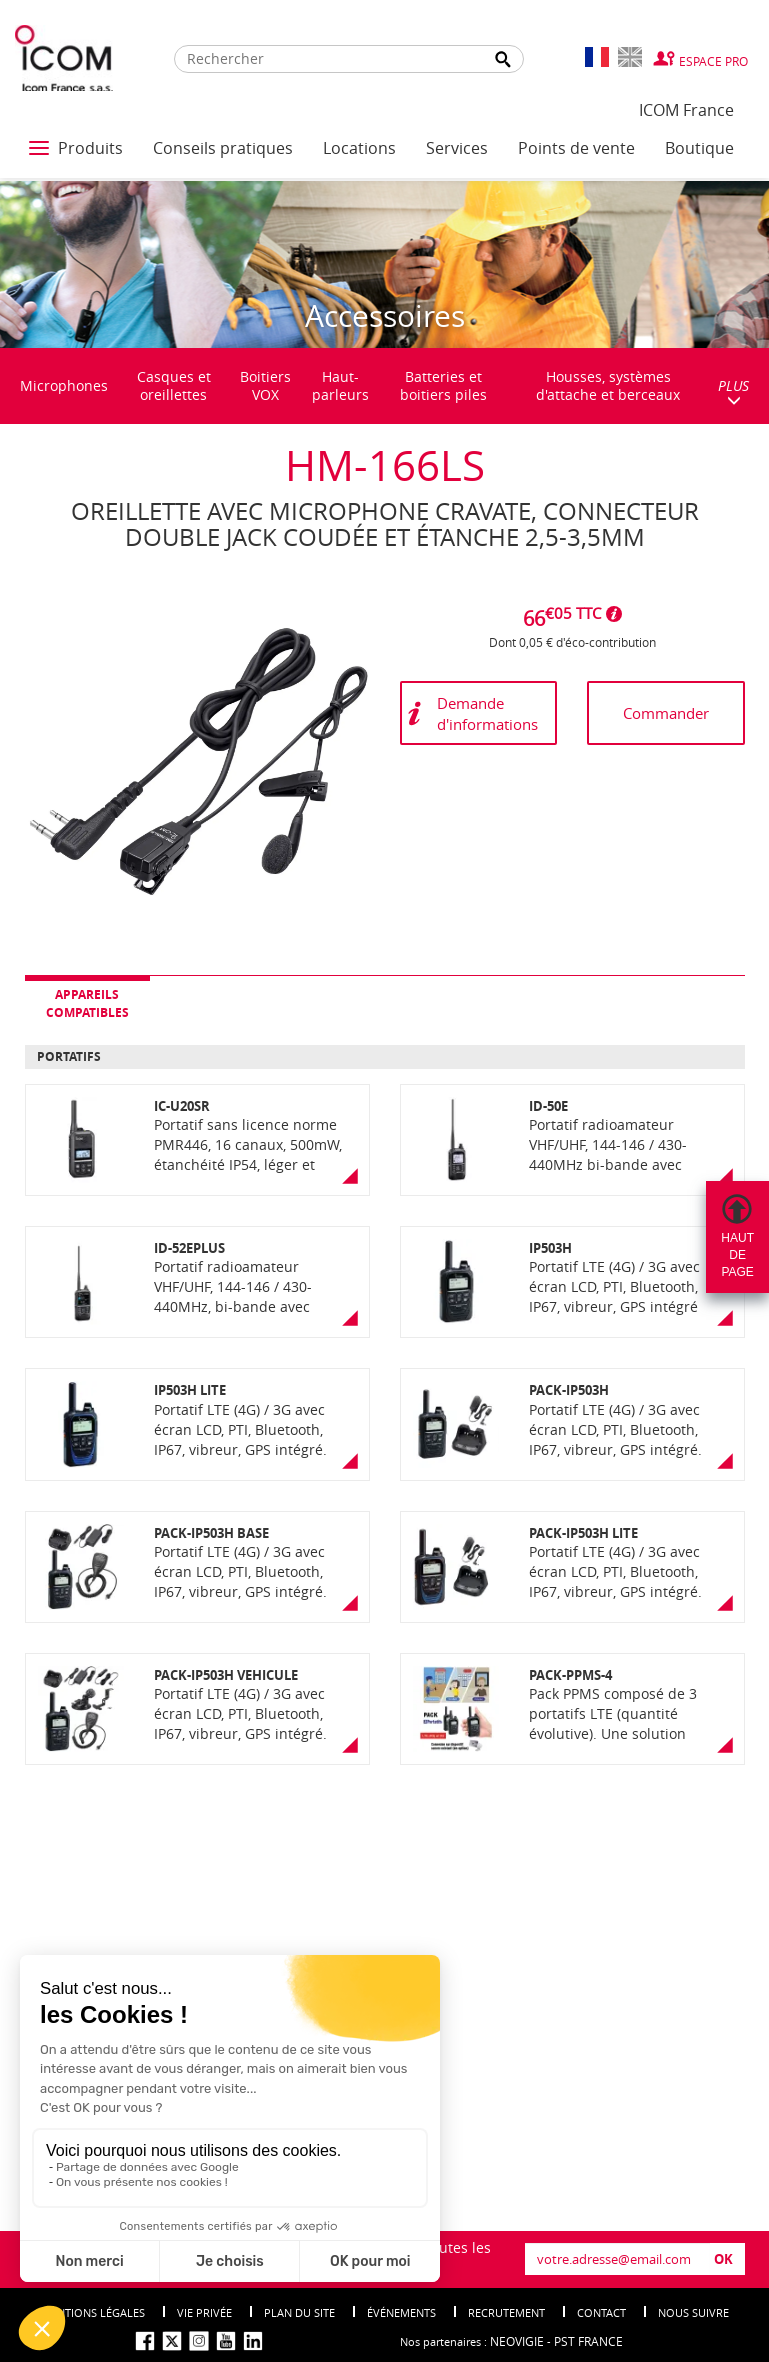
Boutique (699, 148)
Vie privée (204, 2312)
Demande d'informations (487, 713)
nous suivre (693, 2312)
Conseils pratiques (223, 148)
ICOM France (686, 110)
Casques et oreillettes (174, 385)
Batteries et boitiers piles (443, 385)
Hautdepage (737, 1255)
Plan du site (299, 2312)
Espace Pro (713, 61)
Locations (359, 148)
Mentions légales (93, 2312)
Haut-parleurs (340, 385)
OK (723, 2259)
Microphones (64, 385)
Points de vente (576, 148)
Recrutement (506, 2312)
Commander (666, 713)
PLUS (733, 391)
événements (401, 2312)
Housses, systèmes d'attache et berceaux (608, 385)
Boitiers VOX (265, 385)
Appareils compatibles (87, 1003)
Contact (601, 2312)
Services (457, 148)
